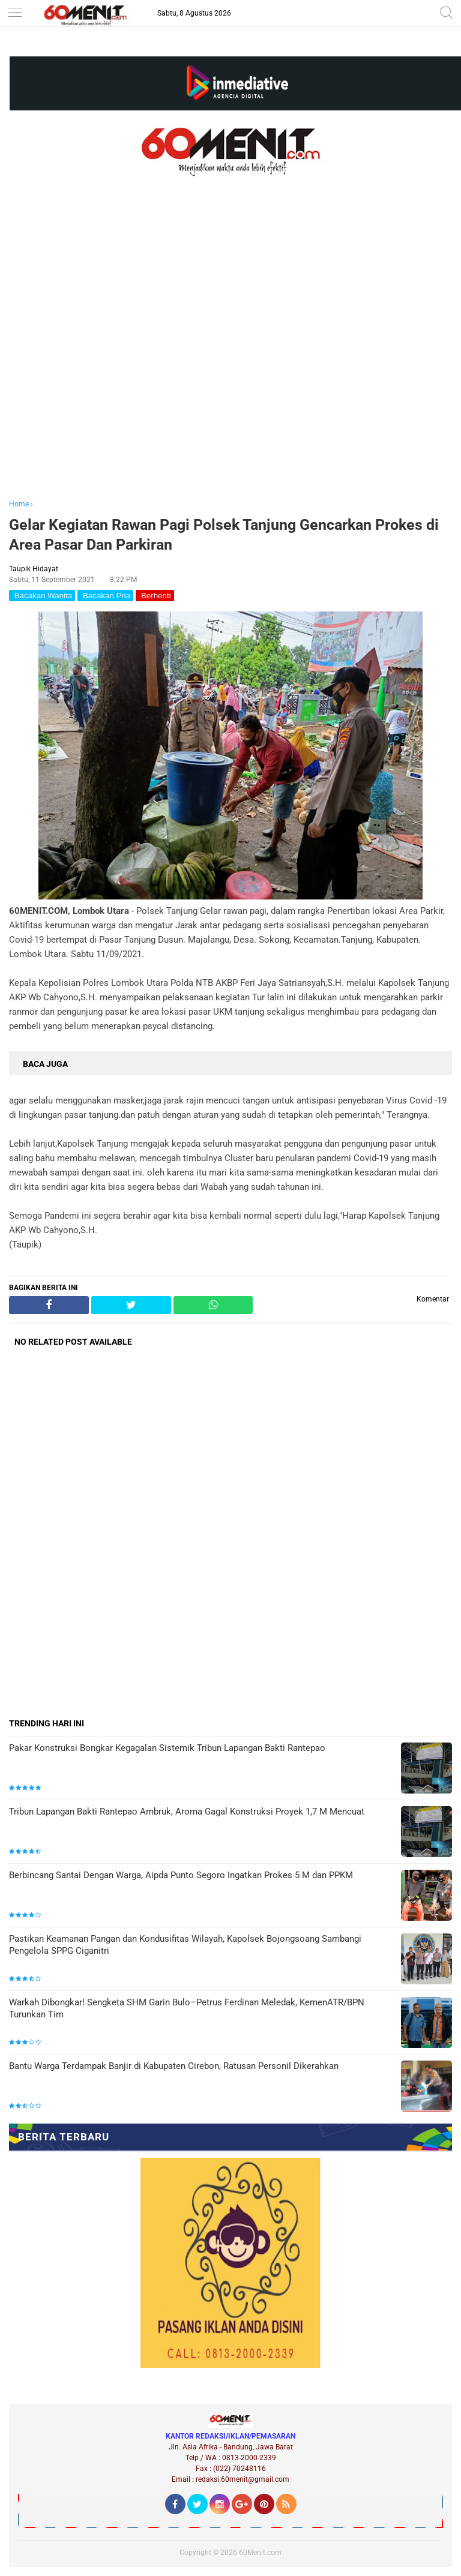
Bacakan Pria (105, 595)
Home (19, 504)
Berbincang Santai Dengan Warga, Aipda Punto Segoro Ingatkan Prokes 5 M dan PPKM (181, 1875)
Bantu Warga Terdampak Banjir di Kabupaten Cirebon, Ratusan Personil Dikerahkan (174, 2066)
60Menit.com (260, 2552)
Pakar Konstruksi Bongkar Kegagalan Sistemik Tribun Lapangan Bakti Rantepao (167, 1748)
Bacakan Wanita (42, 595)
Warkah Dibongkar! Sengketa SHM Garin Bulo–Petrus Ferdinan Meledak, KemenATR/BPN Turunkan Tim (186, 2008)
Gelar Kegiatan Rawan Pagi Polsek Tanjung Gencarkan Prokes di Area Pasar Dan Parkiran (224, 534)
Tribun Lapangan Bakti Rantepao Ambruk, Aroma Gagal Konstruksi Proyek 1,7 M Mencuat (186, 1811)
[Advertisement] (230, 355)
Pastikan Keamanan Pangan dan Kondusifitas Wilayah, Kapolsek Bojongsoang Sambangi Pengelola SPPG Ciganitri (185, 1944)
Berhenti (154, 595)
